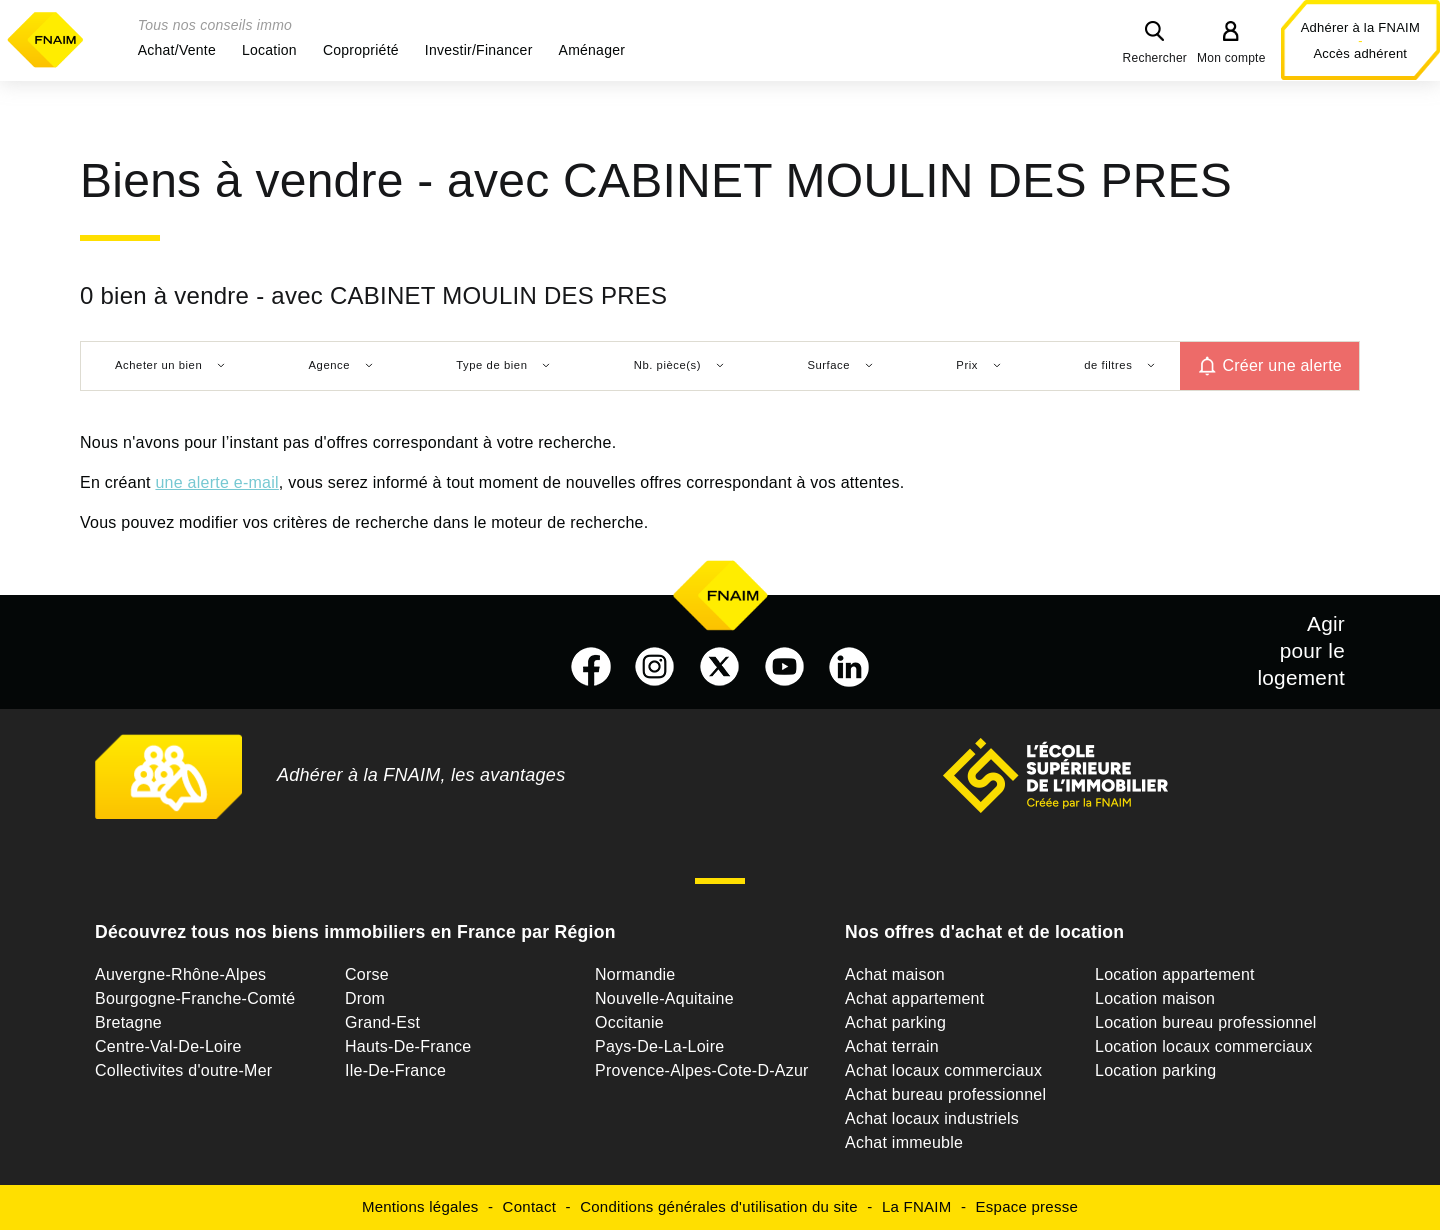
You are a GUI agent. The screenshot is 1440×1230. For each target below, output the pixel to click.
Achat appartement (914, 998)
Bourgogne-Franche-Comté (195, 998)
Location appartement (1175, 974)
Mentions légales (420, 1206)
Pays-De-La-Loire (659, 1046)
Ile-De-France (395, 1070)
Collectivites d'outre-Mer (183, 1070)
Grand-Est (382, 1022)
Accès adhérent (1360, 53)
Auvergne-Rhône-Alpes (180, 974)
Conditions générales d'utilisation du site (719, 1206)
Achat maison (895, 974)
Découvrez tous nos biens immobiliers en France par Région (355, 932)
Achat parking (895, 1022)
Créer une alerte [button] (1282, 365)
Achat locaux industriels (932, 1118)
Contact (529, 1206)
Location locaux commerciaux (1204, 1046)
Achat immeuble (904, 1142)
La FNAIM (917, 1206)
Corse (367, 974)
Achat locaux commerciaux (943, 1070)
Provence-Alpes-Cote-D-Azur (702, 1070)
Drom (365, 998)
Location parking (1155, 1070)
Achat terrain (892, 1046)
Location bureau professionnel (1206, 1022)
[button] (177, 50)
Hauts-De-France (408, 1046)
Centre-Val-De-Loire (168, 1046)
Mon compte (1231, 58)
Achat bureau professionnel (945, 1094)
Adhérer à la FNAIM (1360, 27)
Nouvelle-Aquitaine (664, 998)
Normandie (635, 974)
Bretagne (128, 1022)
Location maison (1155, 998)
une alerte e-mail (216, 482)
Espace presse (1027, 1206)
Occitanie (629, 1022)
